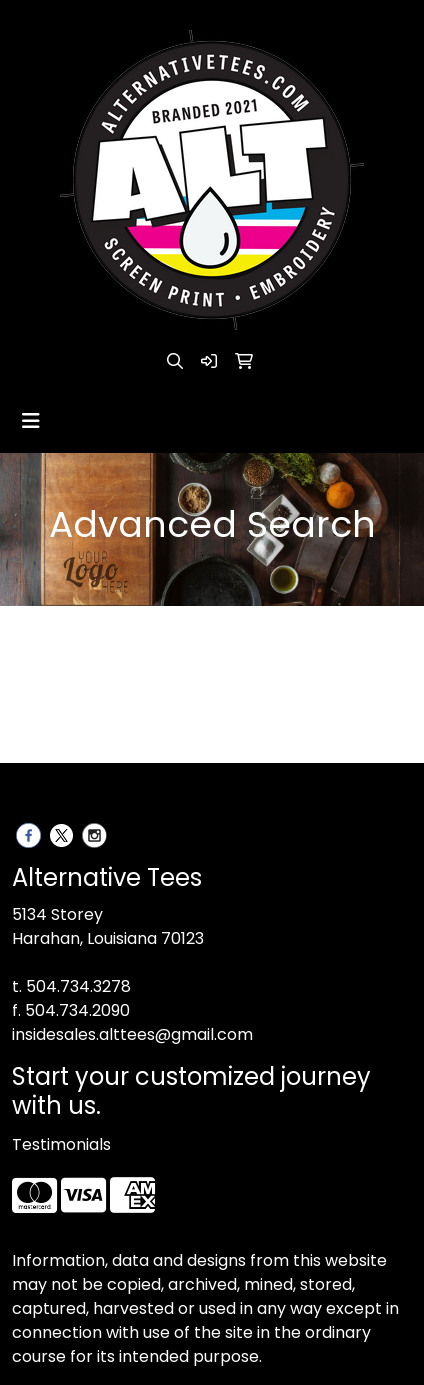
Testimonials (61, 1144)
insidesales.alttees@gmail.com (132, 1034)
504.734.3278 (78, 986)
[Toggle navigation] (31, 421)
